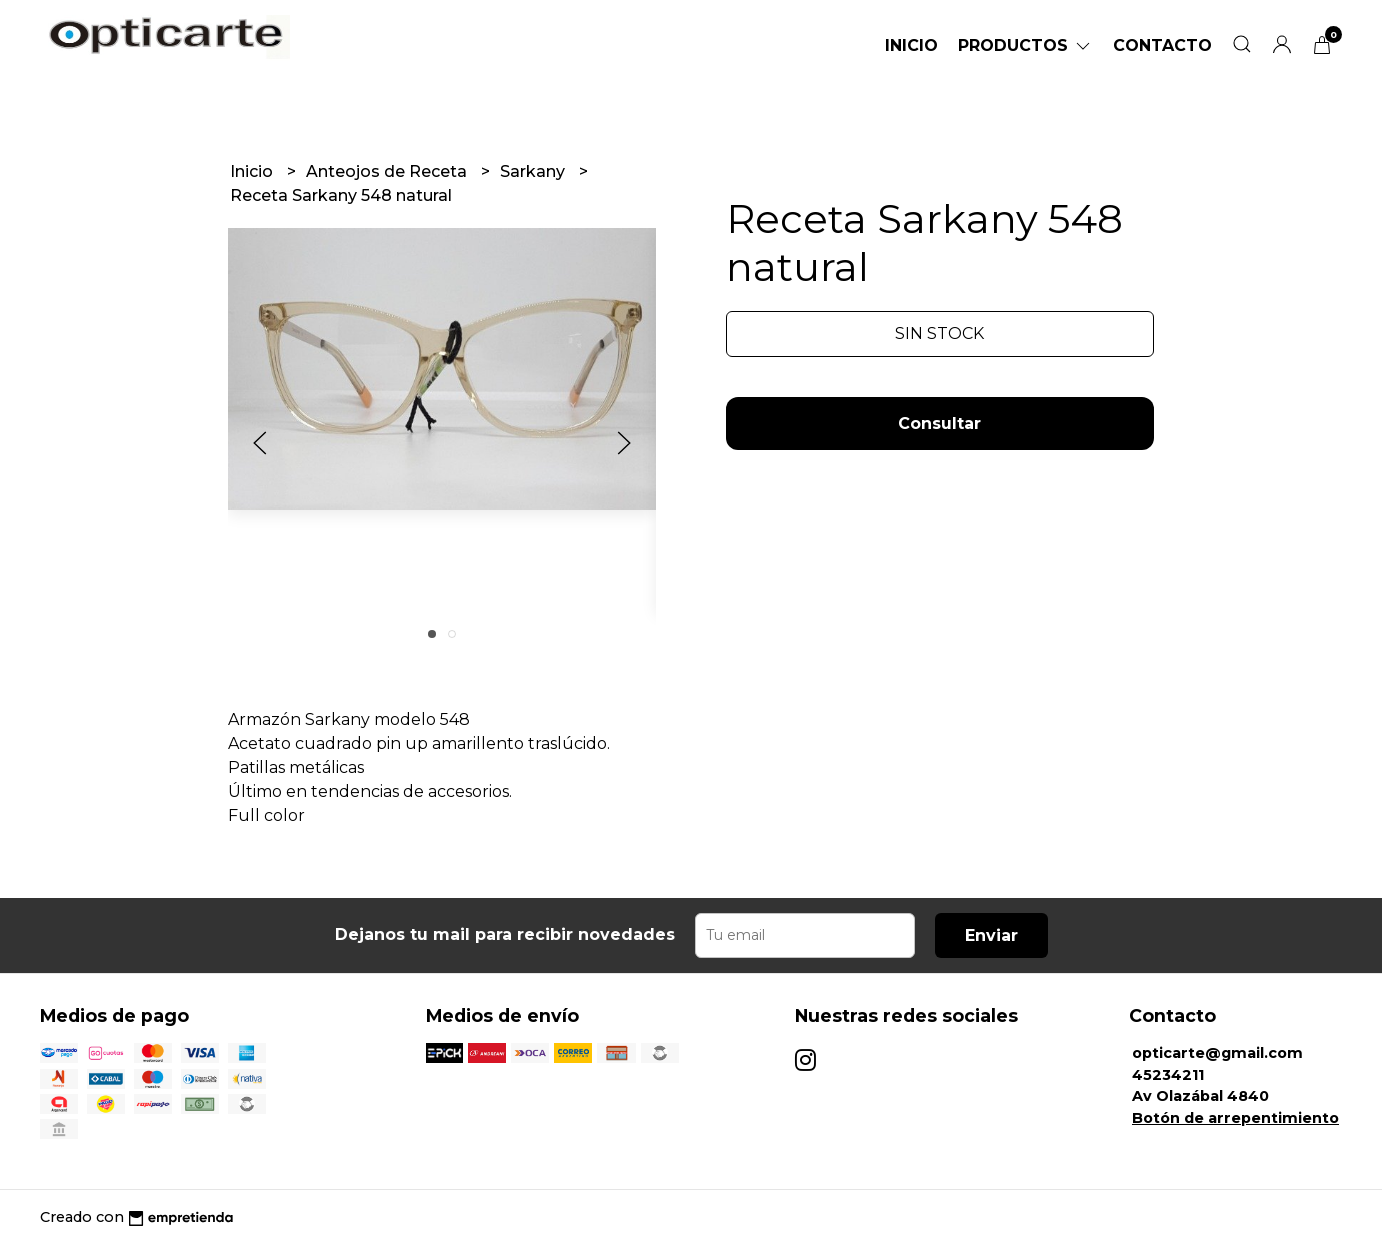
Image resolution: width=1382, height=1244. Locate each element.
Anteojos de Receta (388, 171)
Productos (1025, 45)
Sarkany (534, 171)
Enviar (991, 935)
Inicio (911, 45)
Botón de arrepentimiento (1235, 1118)
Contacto (1162, 45)
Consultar (939, 423)
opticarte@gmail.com (1217, 1053)
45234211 (1168, 1075)
